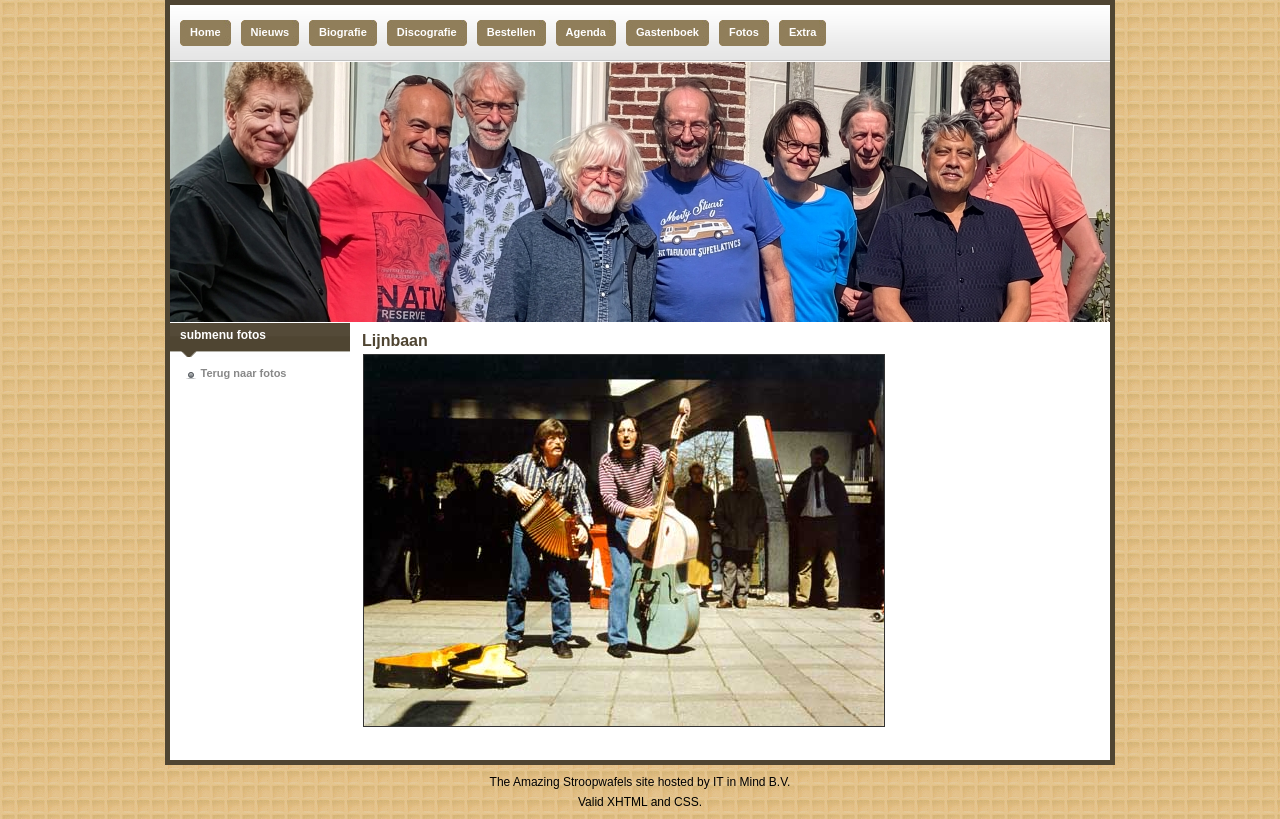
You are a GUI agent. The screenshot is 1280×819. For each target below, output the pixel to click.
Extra (803, 32)
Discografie (427, 32)
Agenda (586, 32)
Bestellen (511, 32)
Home (205, 32)
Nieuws (270, 32)
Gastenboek (667, 32)
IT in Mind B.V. (751, 782)
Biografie (343, 32)
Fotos (744, 32)
